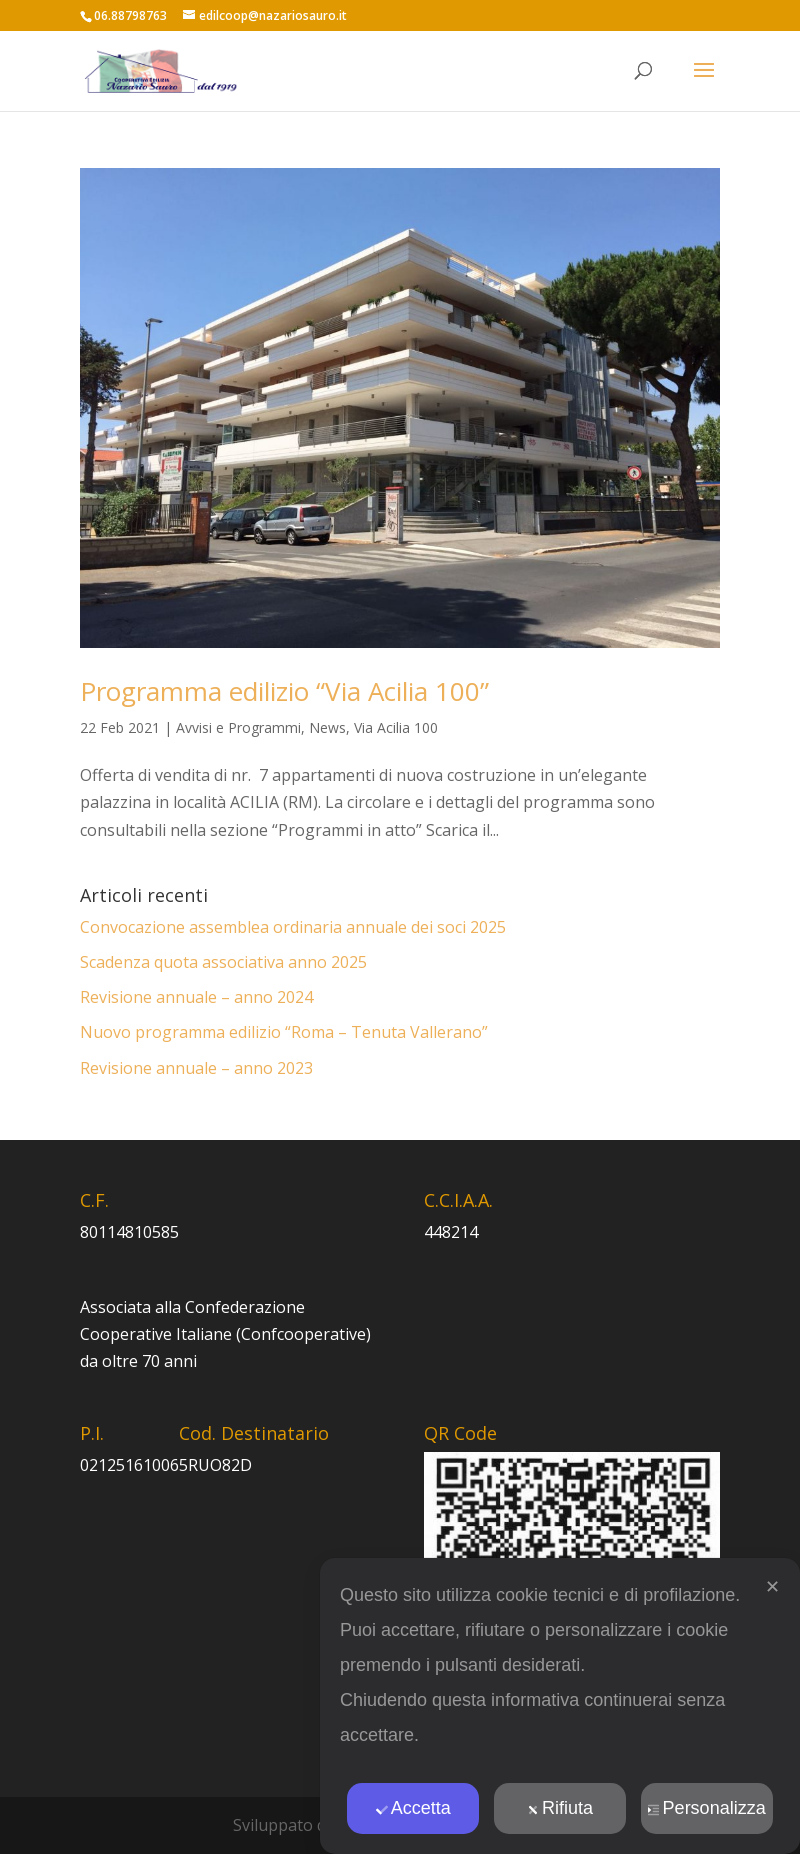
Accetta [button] (413, 1808)
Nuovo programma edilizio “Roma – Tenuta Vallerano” (284, 1032)
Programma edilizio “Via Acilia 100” (284, 691)
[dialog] (560, 1706)
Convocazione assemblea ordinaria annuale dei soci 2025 (293, 927)
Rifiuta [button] (560, 1808)
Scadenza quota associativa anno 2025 (223, 962)
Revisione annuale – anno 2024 (196, 997)
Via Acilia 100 (396, 727)
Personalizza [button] (707, 1808)
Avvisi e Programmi (238, 727)
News (327, 727)
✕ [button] (772, 1587)
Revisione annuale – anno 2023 (196, 1068)
